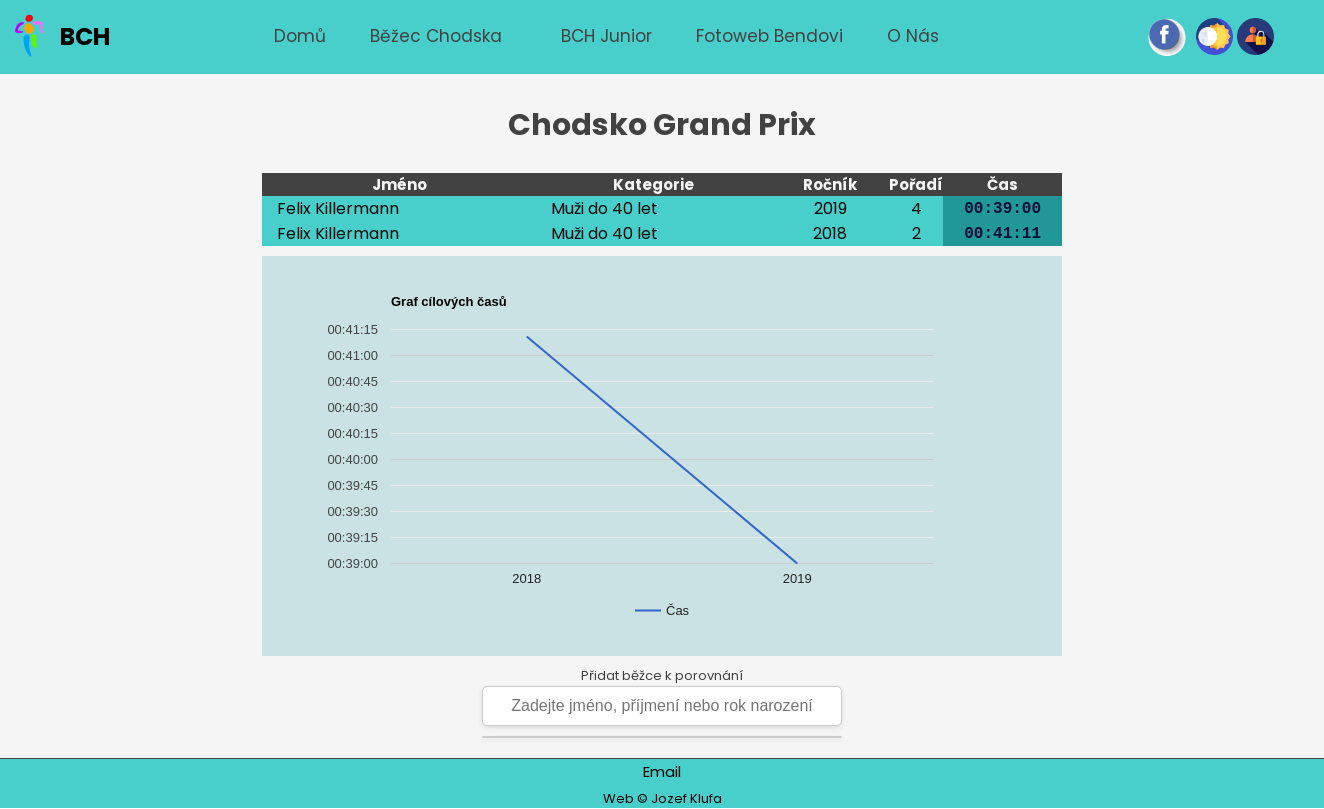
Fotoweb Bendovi (769, 36)
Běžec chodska (436, 36)
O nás (913, 36)
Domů (300, 36)
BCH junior (606, 36)
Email (662, 771)
